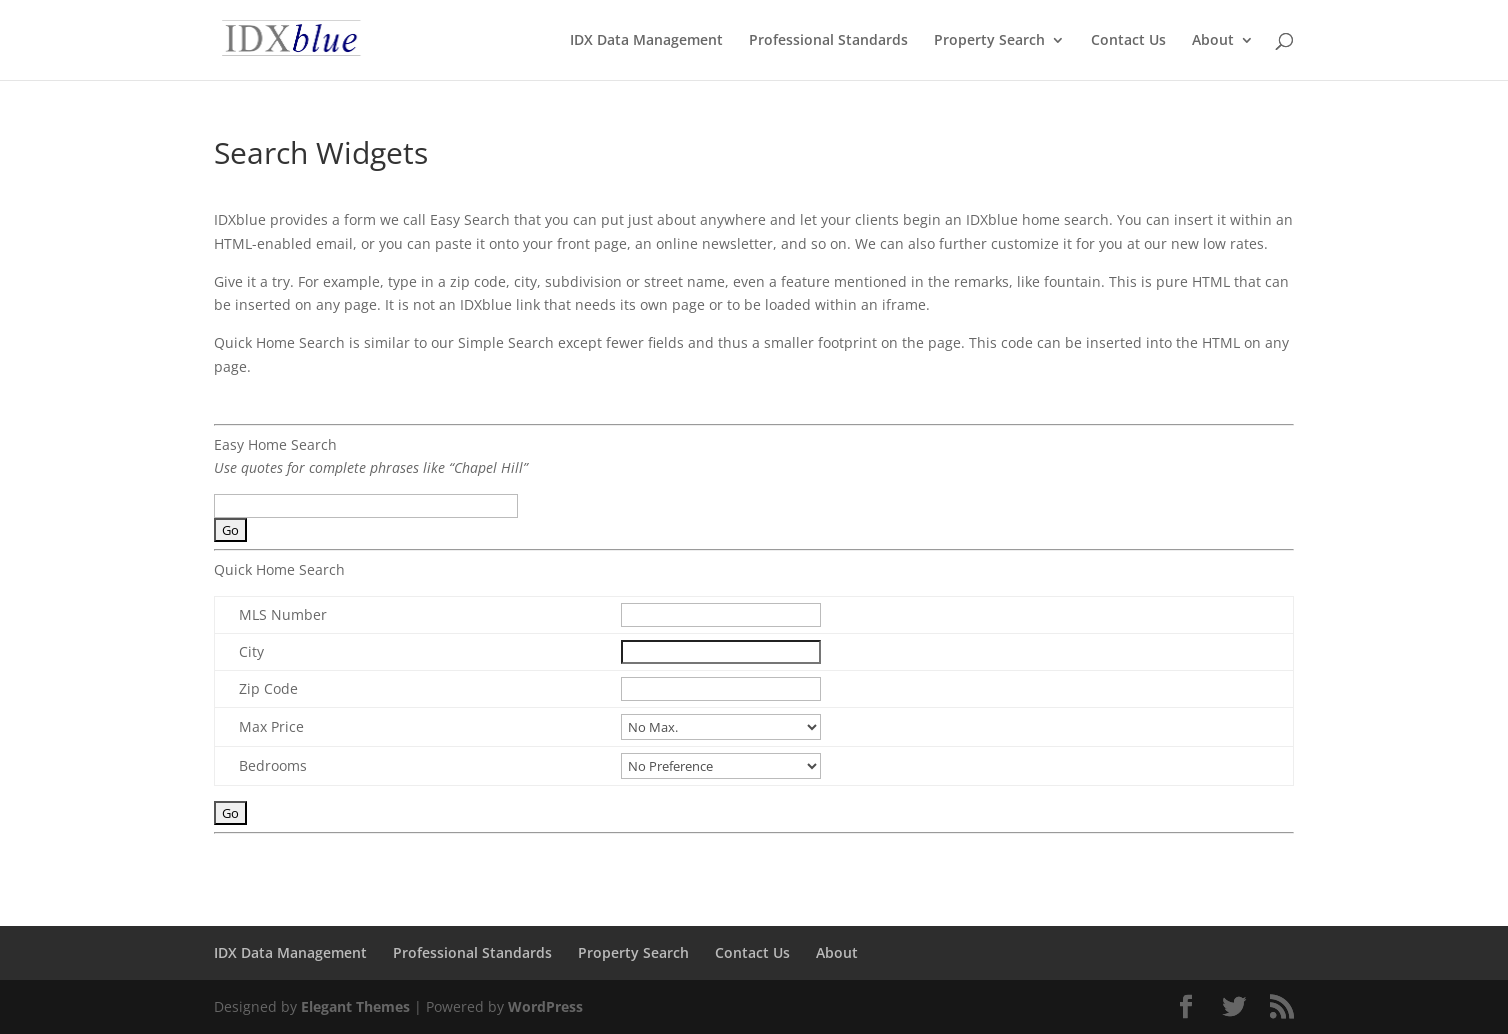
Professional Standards (828, 41)
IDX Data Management (646, 41)
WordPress (545, 1006)
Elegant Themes (355, 1006)
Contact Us (1128, 41)
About (1213, 41)
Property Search (989, 41)
